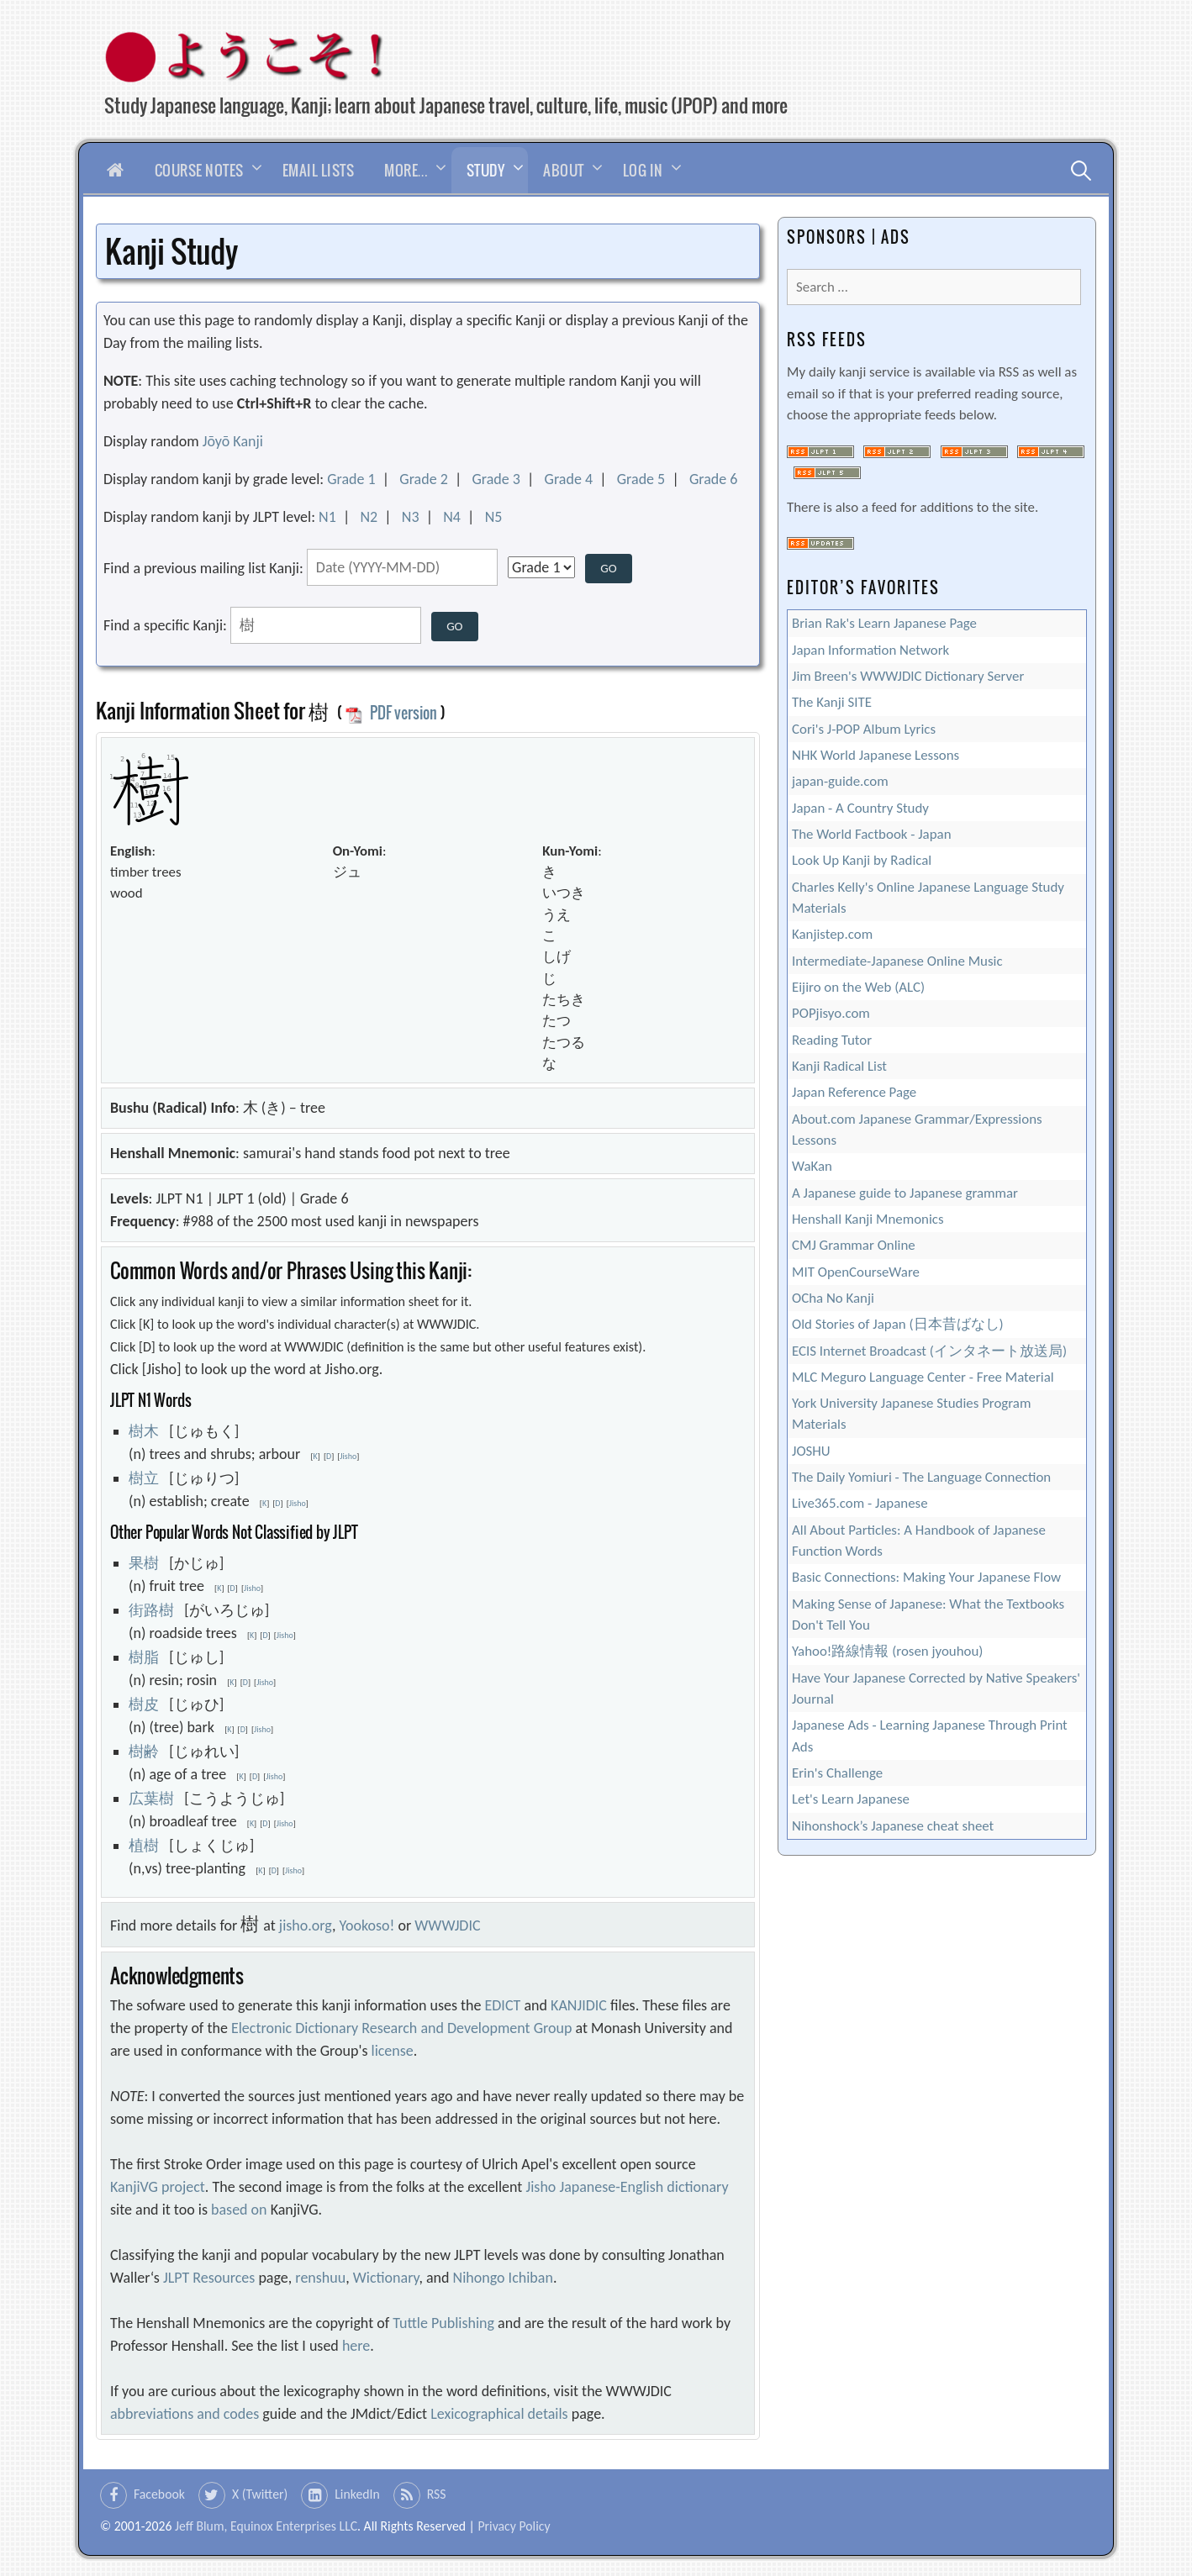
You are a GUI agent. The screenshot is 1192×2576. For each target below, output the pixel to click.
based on (239, 2209)
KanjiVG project (157, 2187)
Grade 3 (496, 479)
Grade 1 (351, 479)
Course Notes (199, 170)
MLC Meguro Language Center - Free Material (923, 1377)
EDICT (503, 2005)
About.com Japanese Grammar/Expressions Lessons (917, 1129)
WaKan (812, 1166)
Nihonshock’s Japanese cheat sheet (893, 1826)
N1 (327, 517)
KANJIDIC (579, 2005)
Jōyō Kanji (233, 441)
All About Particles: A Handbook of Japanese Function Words (919, 1540)
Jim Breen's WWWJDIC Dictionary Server (908, 676)
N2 (368, 517)
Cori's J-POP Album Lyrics (864, 729)
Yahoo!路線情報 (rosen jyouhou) (887, 1651)
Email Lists (318, 170)
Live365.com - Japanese (860, 1503)
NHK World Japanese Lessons (875, 755)
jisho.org (305, 1925)
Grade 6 (713, 479)
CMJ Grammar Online (853, 1245)
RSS (436, 2494)
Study (486, 170)
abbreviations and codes (184, 2414)
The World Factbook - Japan (872, 834)
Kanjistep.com (832, 934)
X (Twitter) (259, 2494)
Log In (643, 170)
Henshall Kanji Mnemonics (868, 1219)
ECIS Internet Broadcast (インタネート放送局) (929, 1351)
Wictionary (386, 2277)
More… (406, 170)
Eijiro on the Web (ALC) (858, 987)
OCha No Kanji (833, 1298)
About (563, 170)
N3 (410, 517)
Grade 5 (641, 479)
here (356, 2345)
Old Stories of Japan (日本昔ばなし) (898, 1324)
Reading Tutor (832, 1040)
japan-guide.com (840, 781)
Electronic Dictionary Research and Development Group (401, 2028)
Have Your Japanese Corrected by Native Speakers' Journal (936, 1688)
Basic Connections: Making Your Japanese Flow (926, 1577)
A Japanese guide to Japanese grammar (905, 1193)
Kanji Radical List (839, 1066)
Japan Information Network (870, 650)
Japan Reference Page (854, 1092)
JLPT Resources (209, 2277)
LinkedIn (357, 2494)
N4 (452, 517)
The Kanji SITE (832, 702)
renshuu (320, 2277)
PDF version (391, 713)
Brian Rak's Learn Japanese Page (884, 623)
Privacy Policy (513, 2526)
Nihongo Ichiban (503, 2277)
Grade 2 (423, 479)
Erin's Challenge (837, 1773)
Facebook (159, 2494)
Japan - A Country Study (860, 808)
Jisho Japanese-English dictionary (626, 2187)
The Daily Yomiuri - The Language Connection (921, 1477)
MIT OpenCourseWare (856, 1272)
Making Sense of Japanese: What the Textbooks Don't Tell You (928, 1614)
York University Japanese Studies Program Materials (911, 1413)
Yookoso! (367, 1925)
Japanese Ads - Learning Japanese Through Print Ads (930, 1735)
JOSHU (811, 1451)
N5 (494, 517)
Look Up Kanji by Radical (861, 860)
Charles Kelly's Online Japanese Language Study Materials (928, 897)
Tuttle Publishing (443, 2323)
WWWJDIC (447, 1925)
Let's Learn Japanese (851, 1799)
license (393, 2050)
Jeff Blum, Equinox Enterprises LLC (266, 2526)
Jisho (348, 1456)
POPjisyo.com (831, 1013)
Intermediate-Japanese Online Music (897, 961)
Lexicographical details (499, 2414)
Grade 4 (569, 479)
